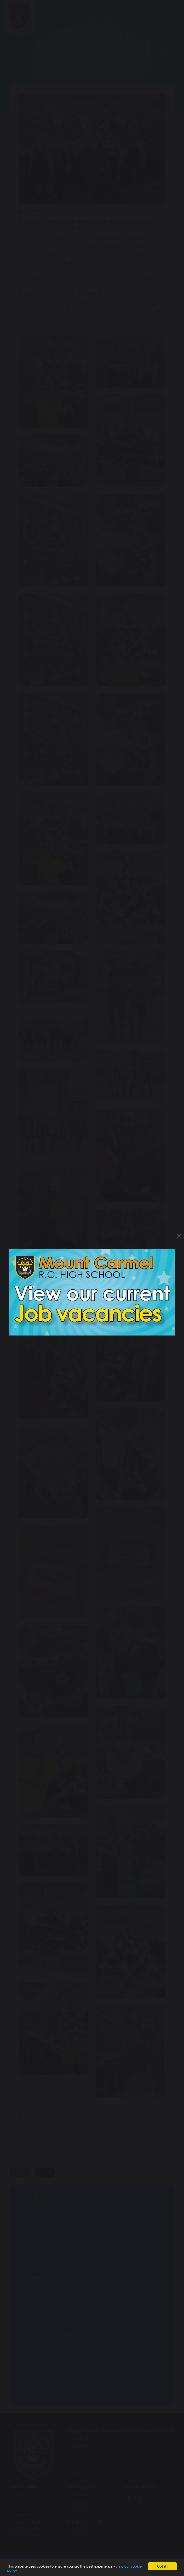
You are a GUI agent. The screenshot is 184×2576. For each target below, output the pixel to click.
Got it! (162, 2566)
